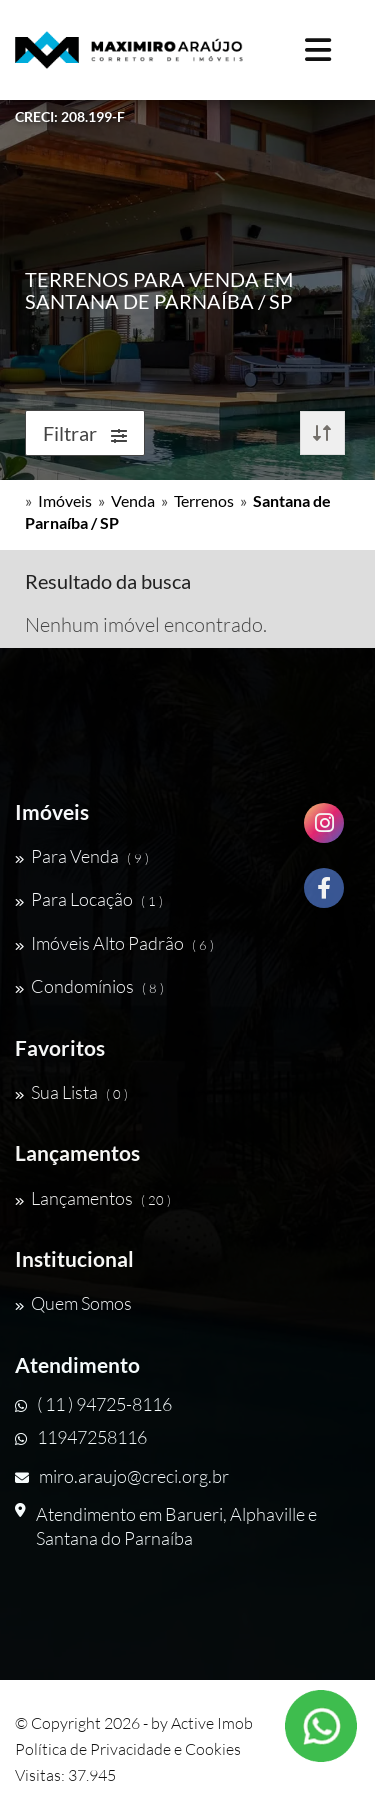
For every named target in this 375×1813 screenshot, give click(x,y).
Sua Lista (71, 1092)
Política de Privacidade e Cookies (128, 1749)
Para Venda (82, 856)
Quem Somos (73, 1303)
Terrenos (204, 500)
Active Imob (212, 1723)
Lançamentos (93, 1198)
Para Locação (89, 899)
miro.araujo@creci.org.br (122, 1476)
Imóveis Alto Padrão (114, 943)
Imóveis (65, 500)
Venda (133, 500)
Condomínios (89, 986)
